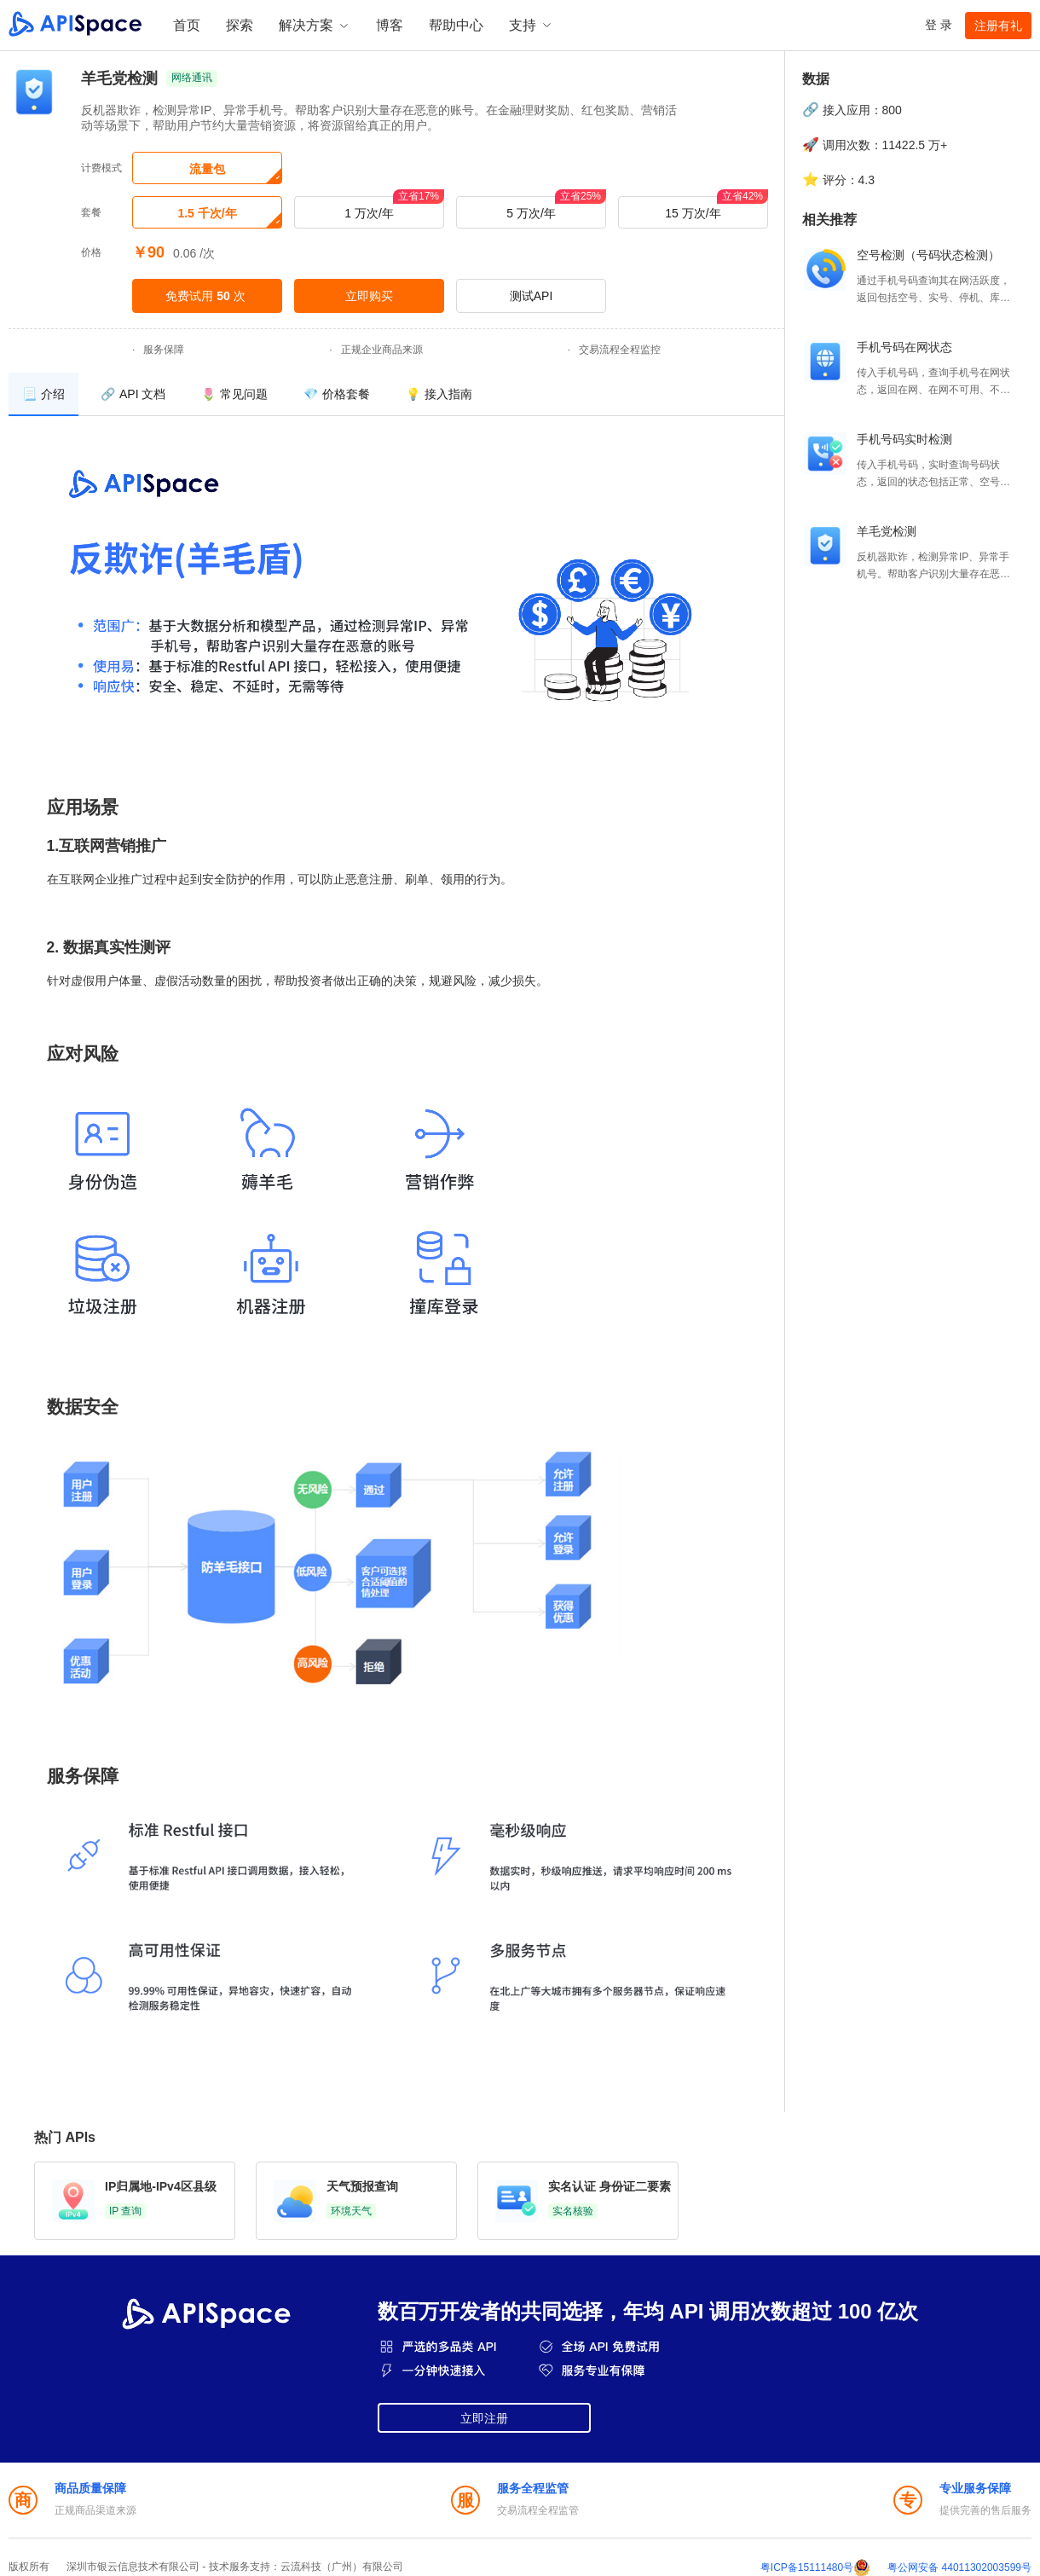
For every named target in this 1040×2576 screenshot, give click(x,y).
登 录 (938, 25)
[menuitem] (43, 394)
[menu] (396, 394)
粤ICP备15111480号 (806, 2567)
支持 (531, 25)
